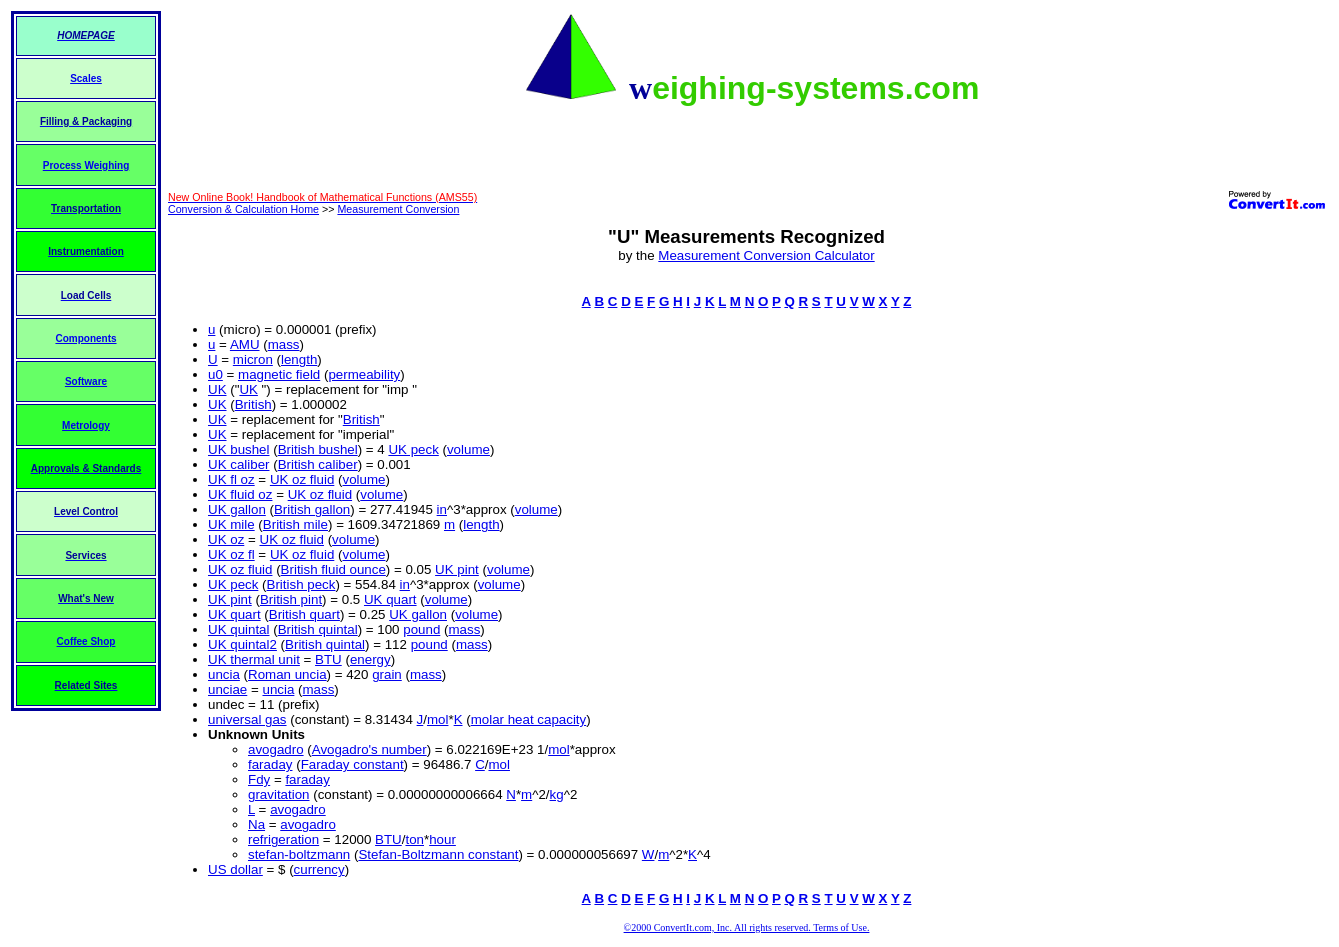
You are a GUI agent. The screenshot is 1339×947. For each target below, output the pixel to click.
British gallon (312, 509)
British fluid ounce (333, 569)
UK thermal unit (254, 659)
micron (253, 359)
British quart (304, 614)
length (299, 359)
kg (557, 794)
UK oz (226, 539)
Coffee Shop (86, 641)
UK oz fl (231, 554)
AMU (245, 344)
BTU (328, 659)
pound (421, 629)
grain (387, 674)
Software (86, 381)
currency (319, 869)
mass (284, 344)
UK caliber (238, 464)
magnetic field (279, 374)
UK (217, 389)
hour (442, 839)
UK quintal (239, 629)
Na (256, 824)
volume (468, 449)
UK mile (231, 524)
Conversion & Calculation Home (243, 209)
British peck (301, 584)
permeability (364, 374)
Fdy (259, 779)
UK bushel (239, 449)
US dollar (235, 869)
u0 (215, 374)
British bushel (318, 449)
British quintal (318, 629)
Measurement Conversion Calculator (766, 255)
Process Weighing (86, 165)
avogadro (276, 749)
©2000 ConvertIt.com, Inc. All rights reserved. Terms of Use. (747, 927)
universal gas (247, 719)
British (253, 404)
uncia (224, 674)
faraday (270, 764)
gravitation (279, 794)
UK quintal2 (242, 644)
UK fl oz (231, 479)
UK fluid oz (240, 494)
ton (414, 839)
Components (85, 338)
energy (370, 659)
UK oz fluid (302, 479)
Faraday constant (352, 764)
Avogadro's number (369, 749)
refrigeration (283, 839)
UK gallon (237, 509)
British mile (295, 524)
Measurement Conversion (398, 209)
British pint (291, 599)
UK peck (413, 449)
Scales (86, 78)
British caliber (318, 464)
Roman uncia (287, 674)
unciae (227, 689)
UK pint (457, 569)
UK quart (390, 599)
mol (437, 719)
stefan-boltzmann (299, 854)
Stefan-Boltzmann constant (438, 854)
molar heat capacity (529, 719)
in (442, 509)
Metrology (86, 425)
